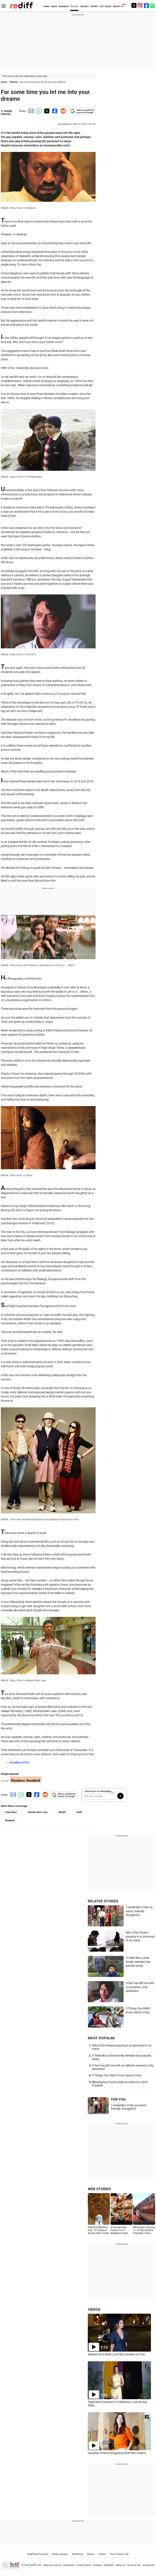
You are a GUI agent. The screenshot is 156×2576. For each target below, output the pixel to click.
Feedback (109, 2565)
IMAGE (62, 1812)
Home (4, 82)
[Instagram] (140, 5)
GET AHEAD (106, 6)
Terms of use (134, 2565)
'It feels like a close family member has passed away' (138, 1961)
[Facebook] (146, 5)
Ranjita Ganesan (6, 112)
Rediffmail (77, 2554)
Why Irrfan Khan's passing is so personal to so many (140, 1936)
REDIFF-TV (118, 6)
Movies (14, 82)
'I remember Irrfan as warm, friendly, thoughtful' (139, 1911)
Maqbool (9, 1820)
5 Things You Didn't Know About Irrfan (116, 2075)
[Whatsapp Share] (38, 111)
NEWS (54, 6)
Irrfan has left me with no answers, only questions (140, 1987)
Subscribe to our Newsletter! (98, 1791)
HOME (46, 6)
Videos (101, 2554)
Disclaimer (69, 2565)
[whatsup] (153, 5)
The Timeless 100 (119, 2554)
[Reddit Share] (62, 111)
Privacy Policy (84, 2565)
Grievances (149, 2565)
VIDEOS (94, 2309)
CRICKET (84, 6)
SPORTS (94, 6)
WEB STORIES (99, 2189)
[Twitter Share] (46, 111)
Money (90, 2554)
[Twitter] (134, 5)
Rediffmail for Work (37, 2554)
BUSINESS (64, 6)
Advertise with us (52, 2565)
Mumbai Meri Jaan (38, 1812)
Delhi (79, 1812)
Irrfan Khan (11, 1812)
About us (120, 2565)
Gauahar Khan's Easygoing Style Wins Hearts (117, 2453)
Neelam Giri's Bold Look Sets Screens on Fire (116, 2354)
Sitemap (97, 2565)
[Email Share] (30, 111)
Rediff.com (35, 2565)
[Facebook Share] (54, 111)
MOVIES (74, 6)
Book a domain (60, 2554)
